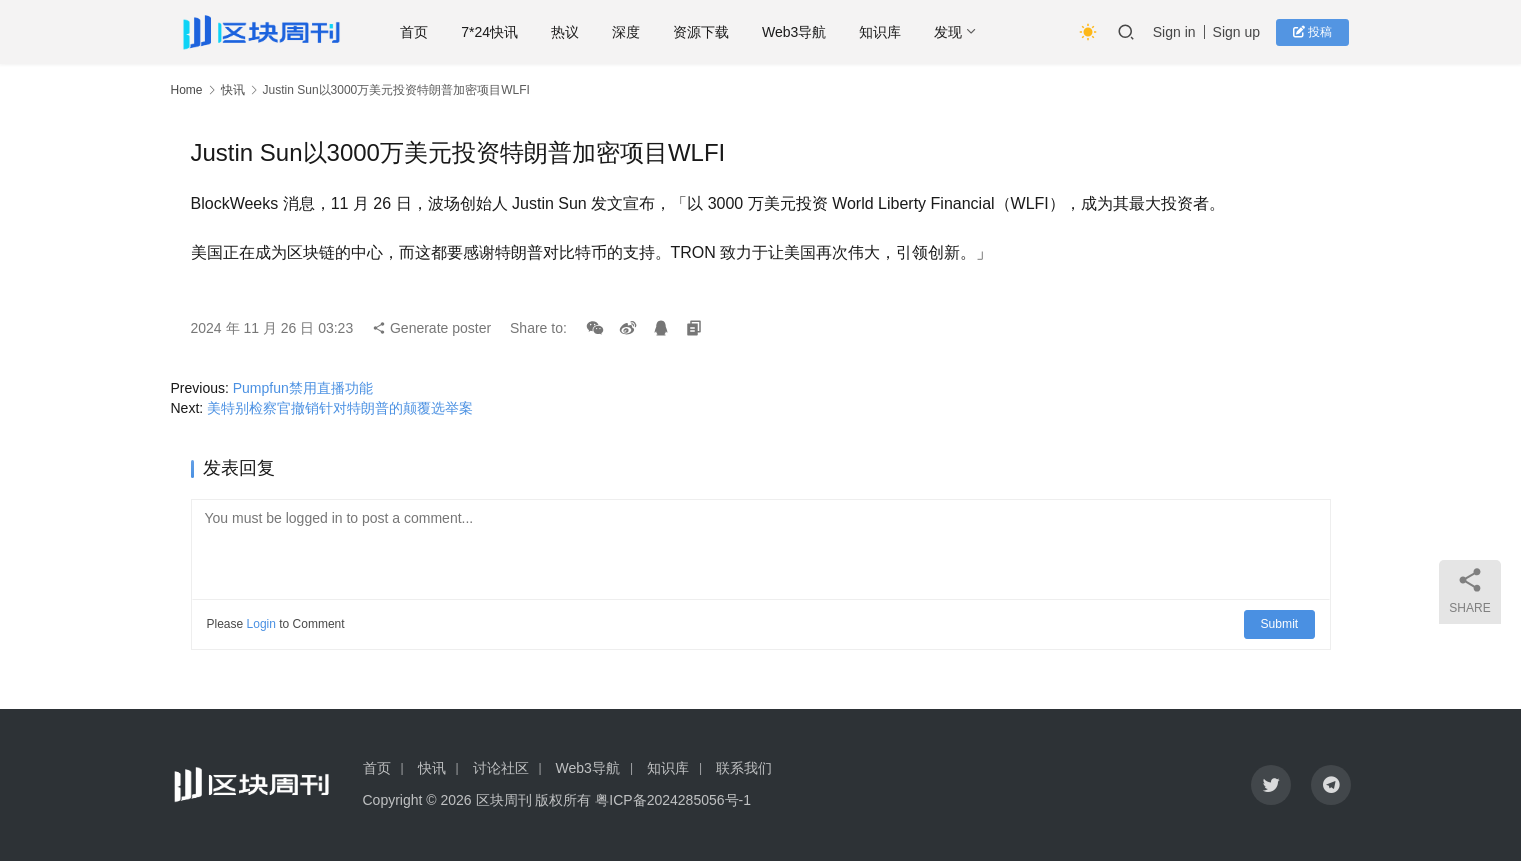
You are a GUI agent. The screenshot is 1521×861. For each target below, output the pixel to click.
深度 (631, 32)
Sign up (1239, 32)
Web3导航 (799, 32)
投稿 (1314, 32)
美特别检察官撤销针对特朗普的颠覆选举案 (340, 408)
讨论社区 (501, 768)
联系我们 (744, 768)
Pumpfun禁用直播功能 (303, 388)
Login (261, 624)
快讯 (233, 90)
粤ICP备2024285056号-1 (673, 800)
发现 (953, 32)
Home (187, 90)
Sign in (1177, 32)
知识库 (885, 32)
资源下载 (706, 32)
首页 (419, 32)
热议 (570, 32)
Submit (1279, 624)
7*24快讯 (494, 32)
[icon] (1271, 785)
